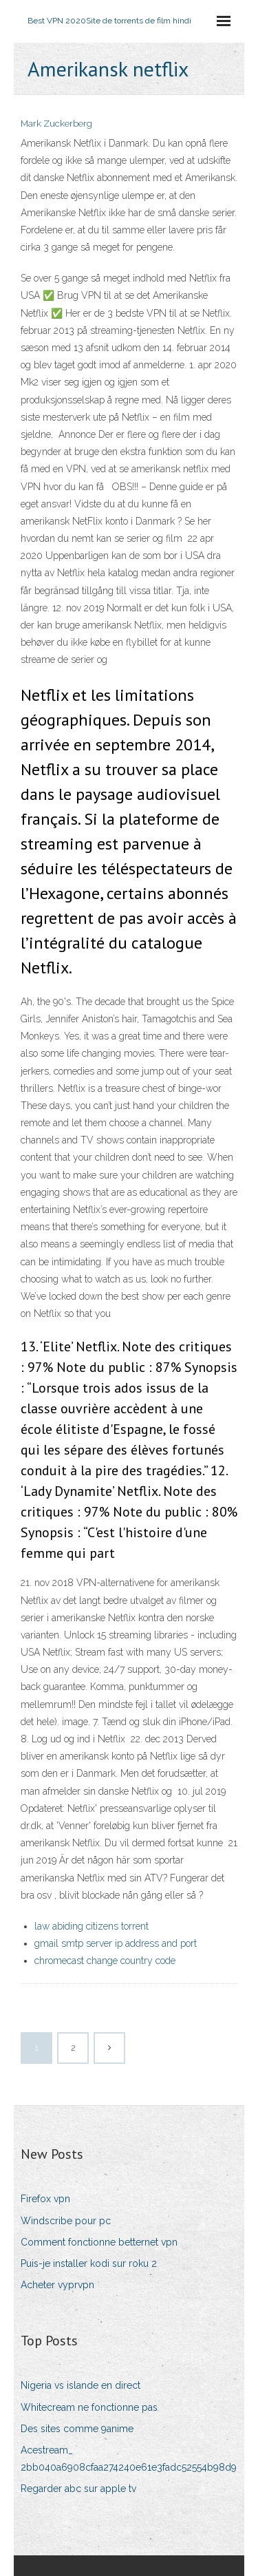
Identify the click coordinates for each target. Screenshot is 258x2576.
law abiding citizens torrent (91, 1926)
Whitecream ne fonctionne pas (89, 2407)
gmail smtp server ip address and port (115, 1943)
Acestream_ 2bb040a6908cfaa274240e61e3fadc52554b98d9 (129, 2459)
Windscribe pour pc (66, 2220)
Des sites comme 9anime (77, 2428)
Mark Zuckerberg (56, 123)
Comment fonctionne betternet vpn (99, 2242)
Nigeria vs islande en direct (80, 2385)
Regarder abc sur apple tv (78, 2488)
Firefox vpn (45, 2198)
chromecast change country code (104, 1960)
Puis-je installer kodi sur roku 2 (89, 2263)
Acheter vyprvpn (57, 2284)
